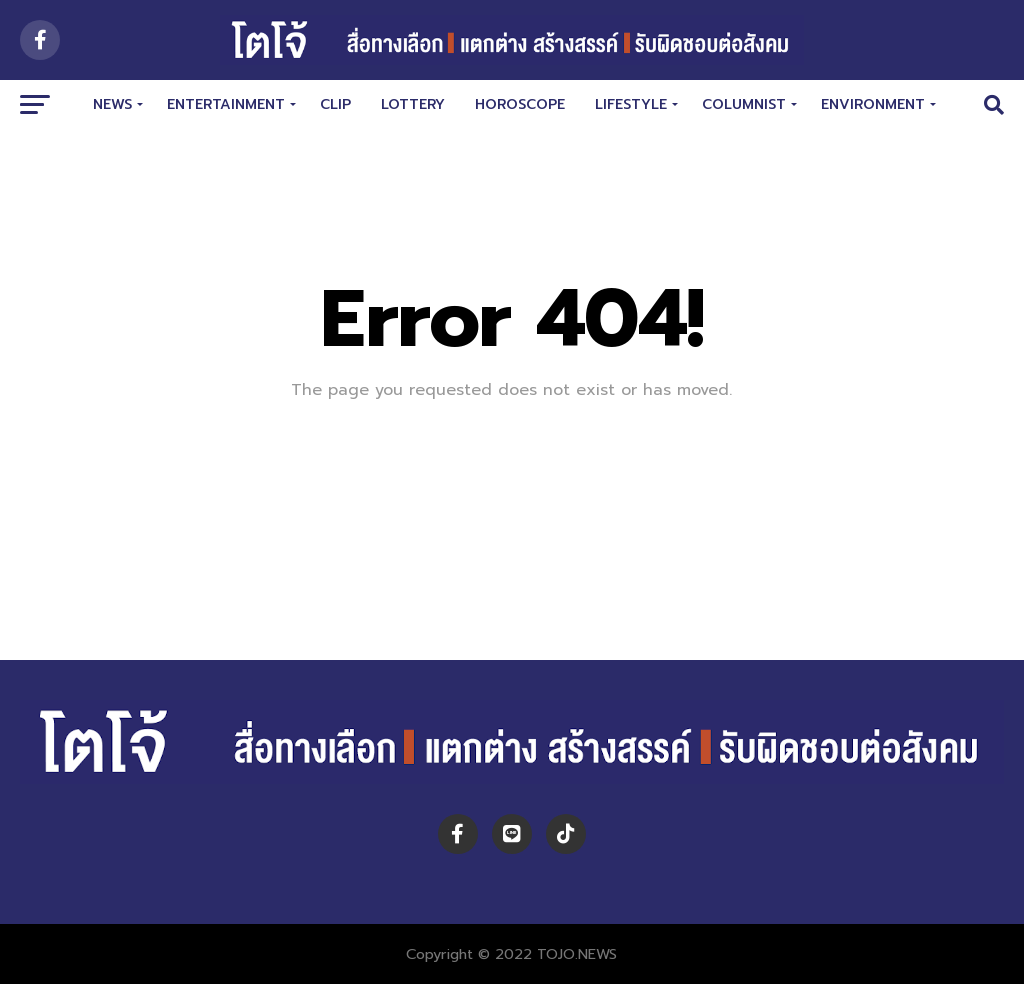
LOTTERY (413, 104)
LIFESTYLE (631, 104)
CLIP (335, 104)
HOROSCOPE (520, 104)
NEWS (112, 104)
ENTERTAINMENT (226, 104)
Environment (873, 104)
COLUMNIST (744, 104)
